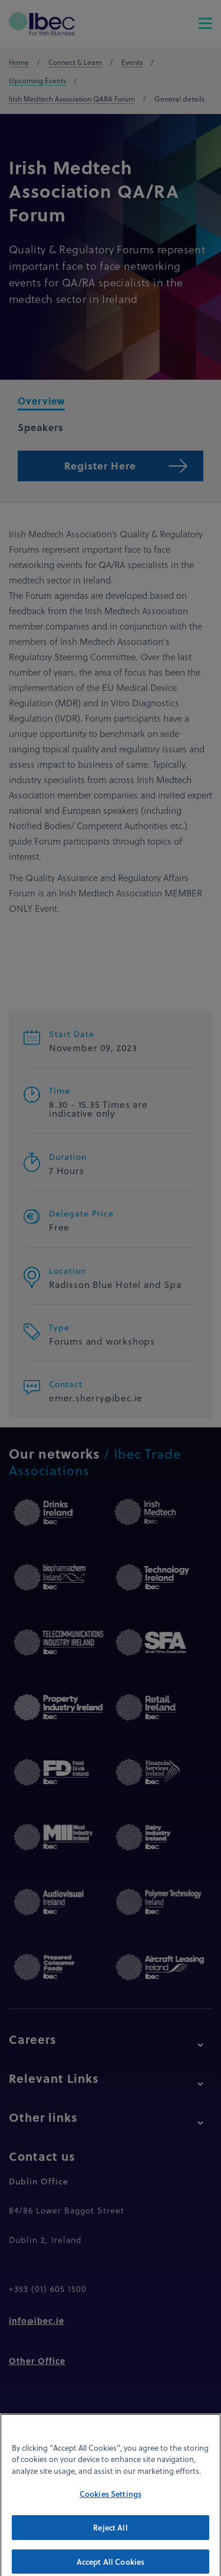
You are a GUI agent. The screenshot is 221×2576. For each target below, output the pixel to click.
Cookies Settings (110, 2501)
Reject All (110, 2535)
